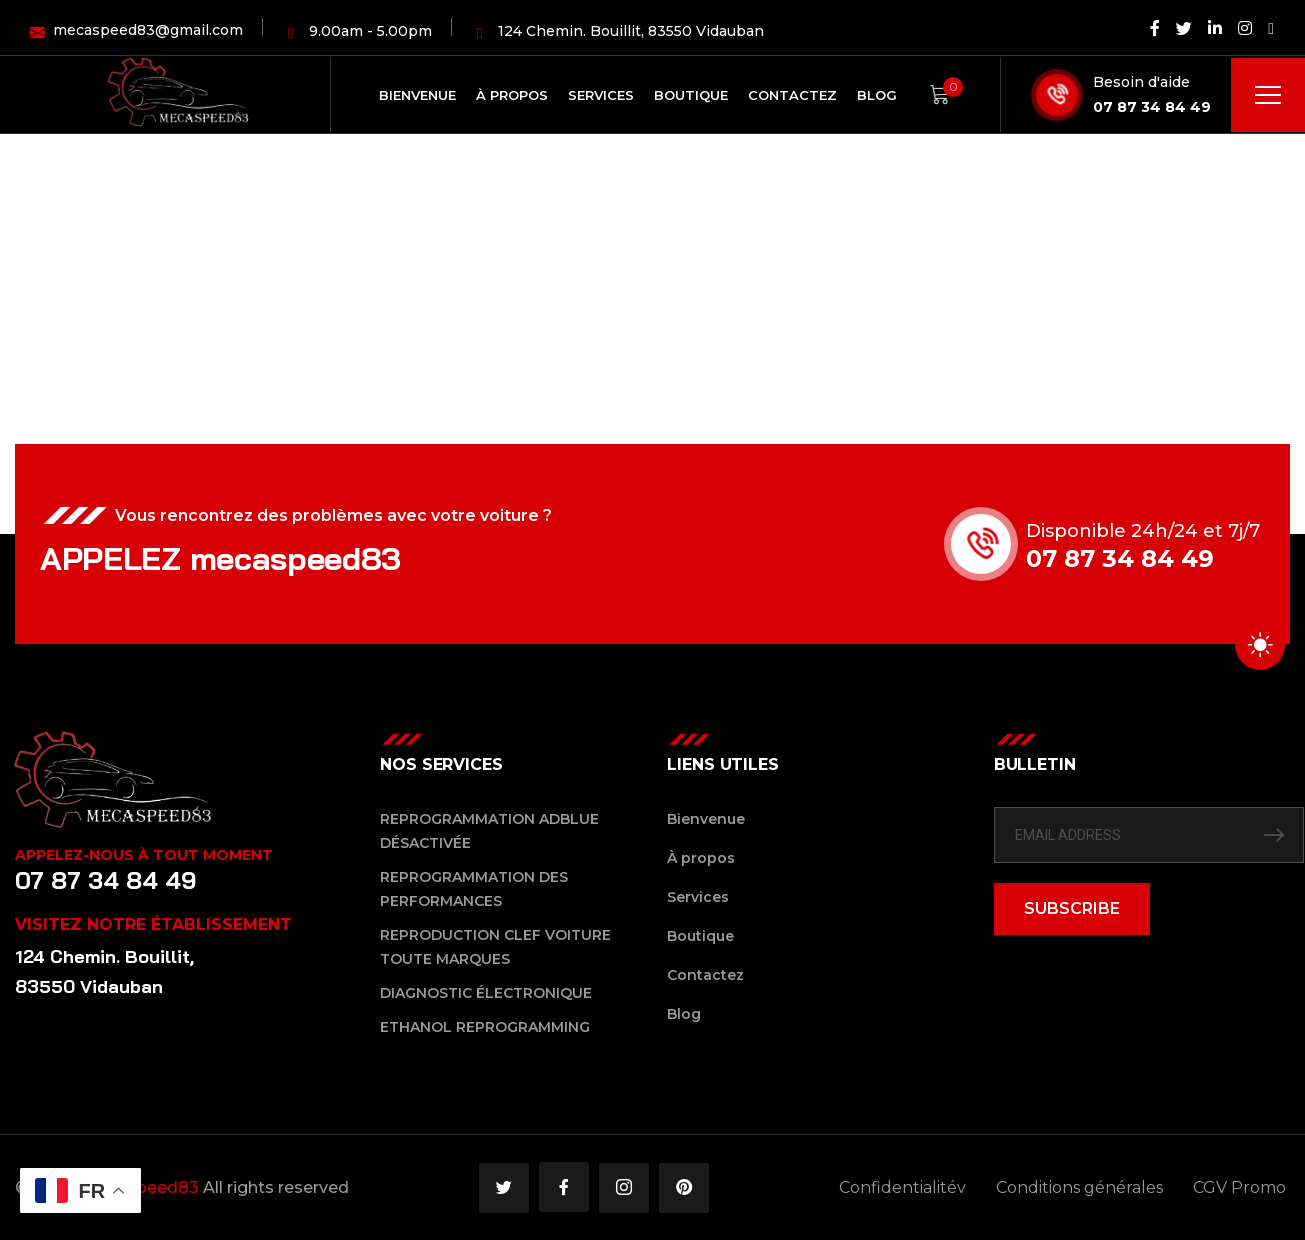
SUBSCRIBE (1072, 908)
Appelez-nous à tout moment (144, 855)
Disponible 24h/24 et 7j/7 (1143, 531)
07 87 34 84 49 (1152, 107)
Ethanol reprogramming (485, 1027)
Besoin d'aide (1141, 82)
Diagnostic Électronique (486, 993)
